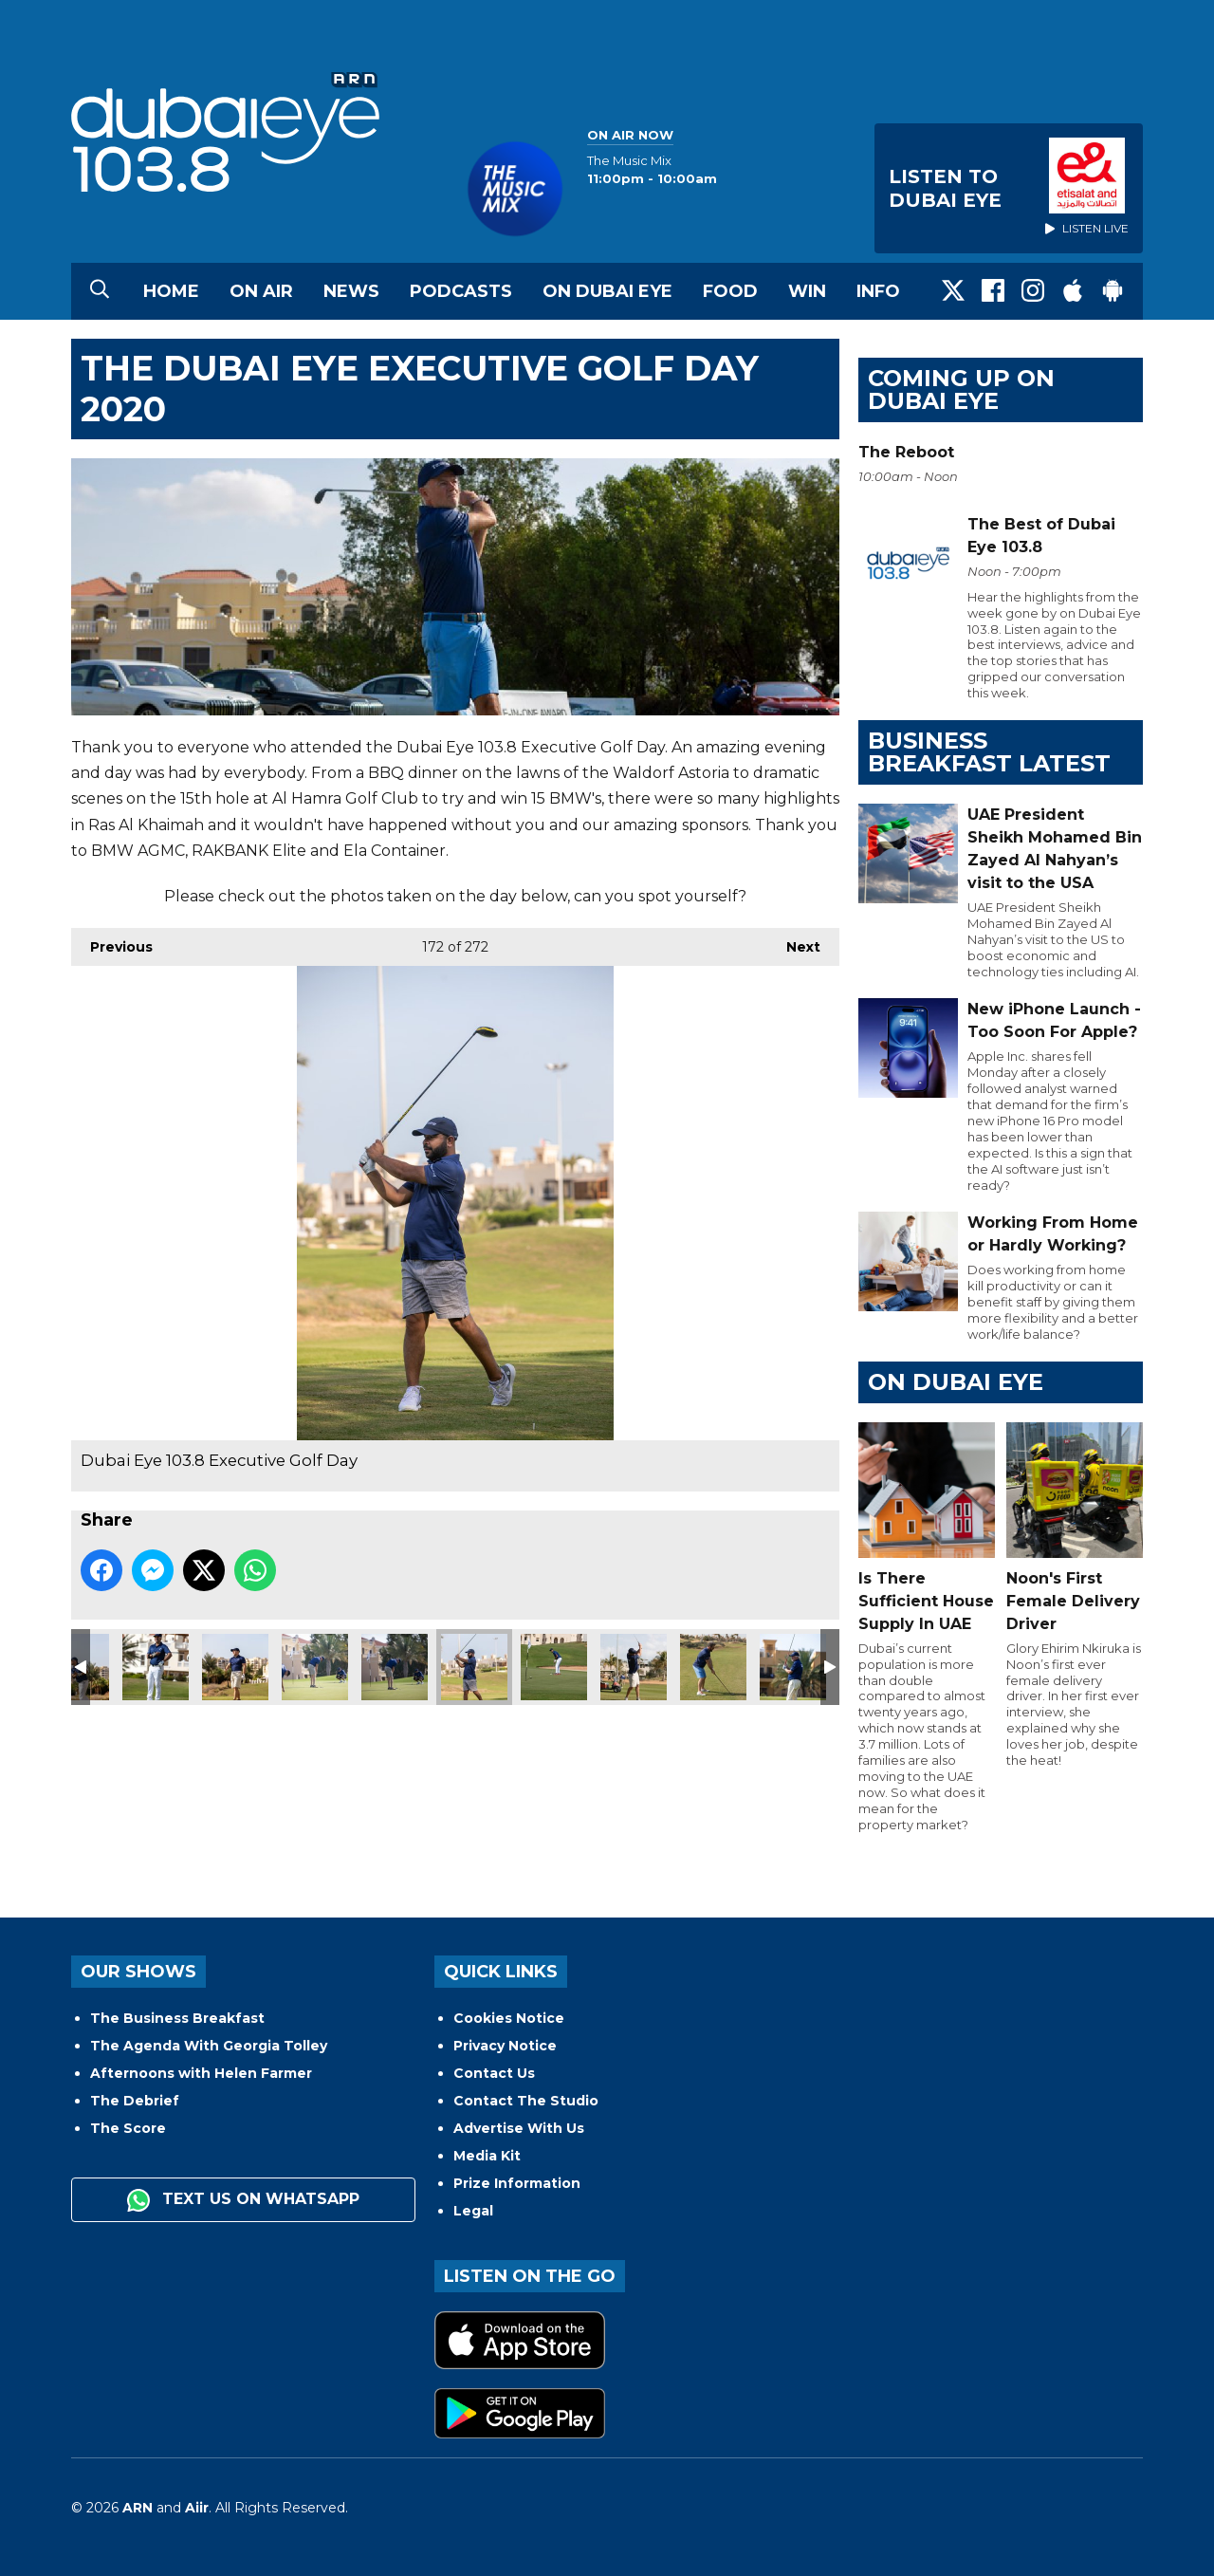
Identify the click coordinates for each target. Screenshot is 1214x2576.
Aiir (197, 2507)
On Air (261, 291)
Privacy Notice (505, 2045)
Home (171, 291)
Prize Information (516, 2183)
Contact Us (494, 2073)
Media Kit (487, 2155)
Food (730, 291)
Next (793, 941)
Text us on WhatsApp (243, 2200)
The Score (128, 2128)
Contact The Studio (525, 2100)
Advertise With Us (518, 2128)
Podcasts (461, 291)
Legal (473, 2210)
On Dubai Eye (607, 291)
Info (878, 291)
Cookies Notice (508, 2018)
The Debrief (134, 2100)
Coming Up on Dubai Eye (961, 389)
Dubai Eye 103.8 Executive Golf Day (155, 1667)
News (351, 291)
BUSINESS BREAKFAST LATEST (989, 752)
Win (807, 291)
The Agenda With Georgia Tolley (208, 2045)
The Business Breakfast (177, 2018)
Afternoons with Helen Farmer (201, 2073)
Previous (112, 941)
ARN (137, 2507)
